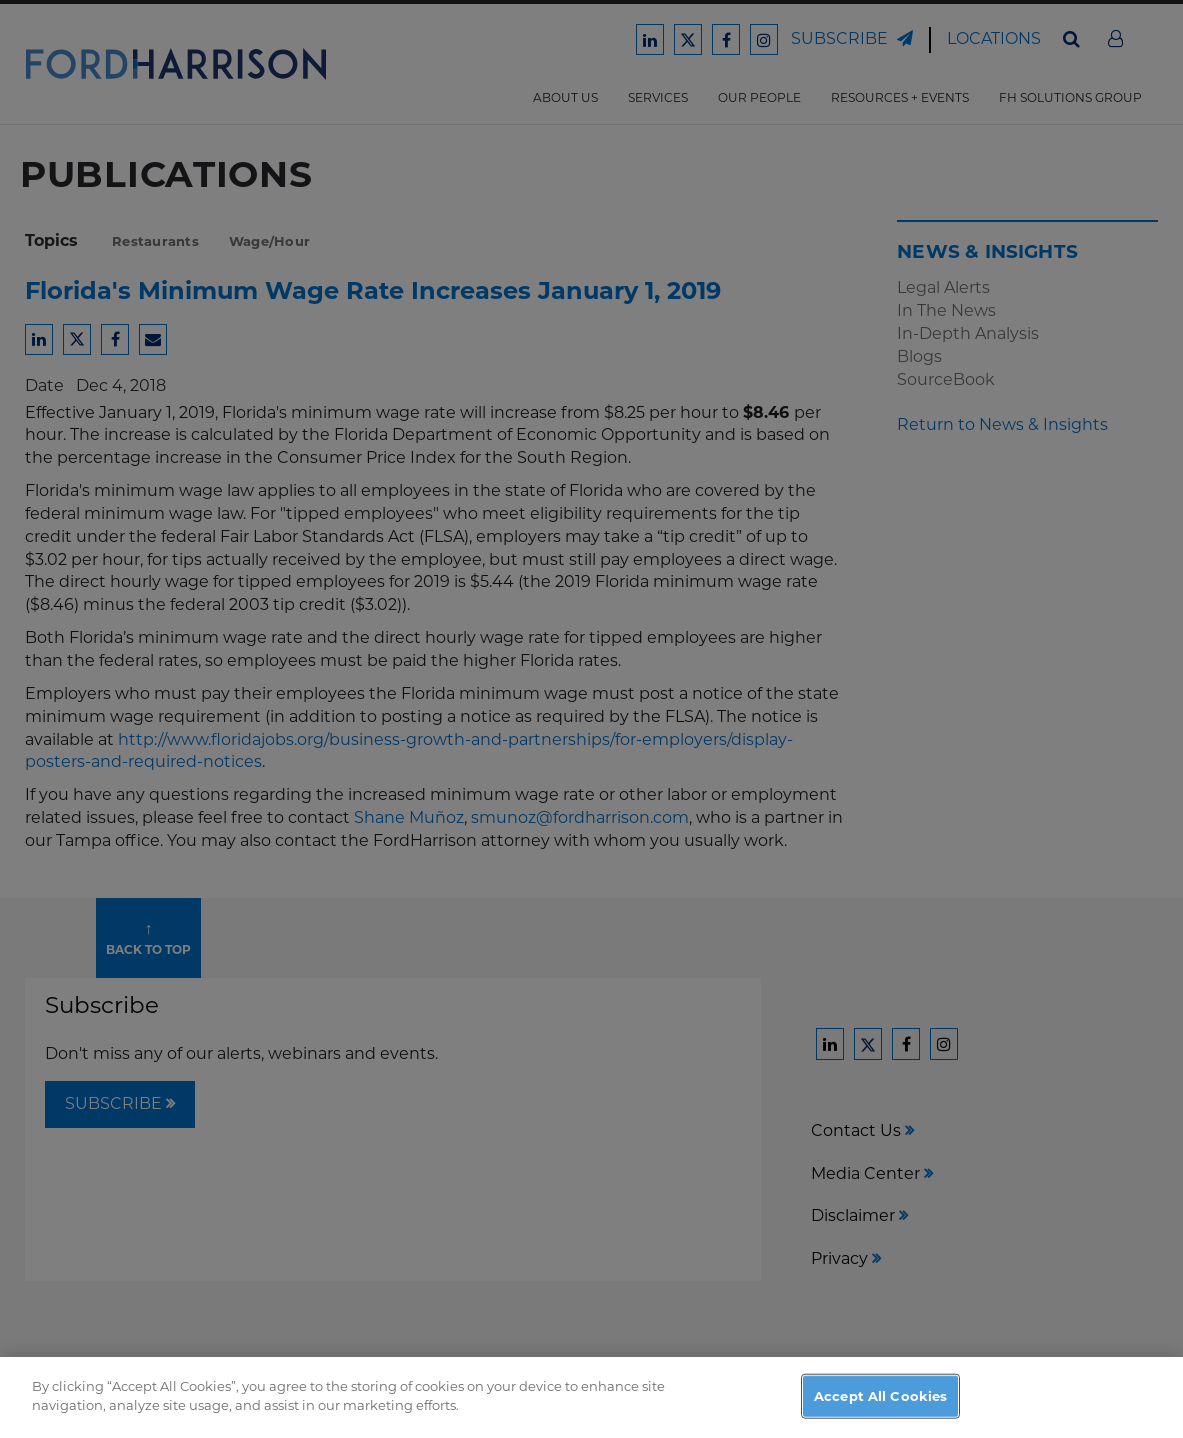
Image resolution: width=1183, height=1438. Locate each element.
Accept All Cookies (880, 1407)
